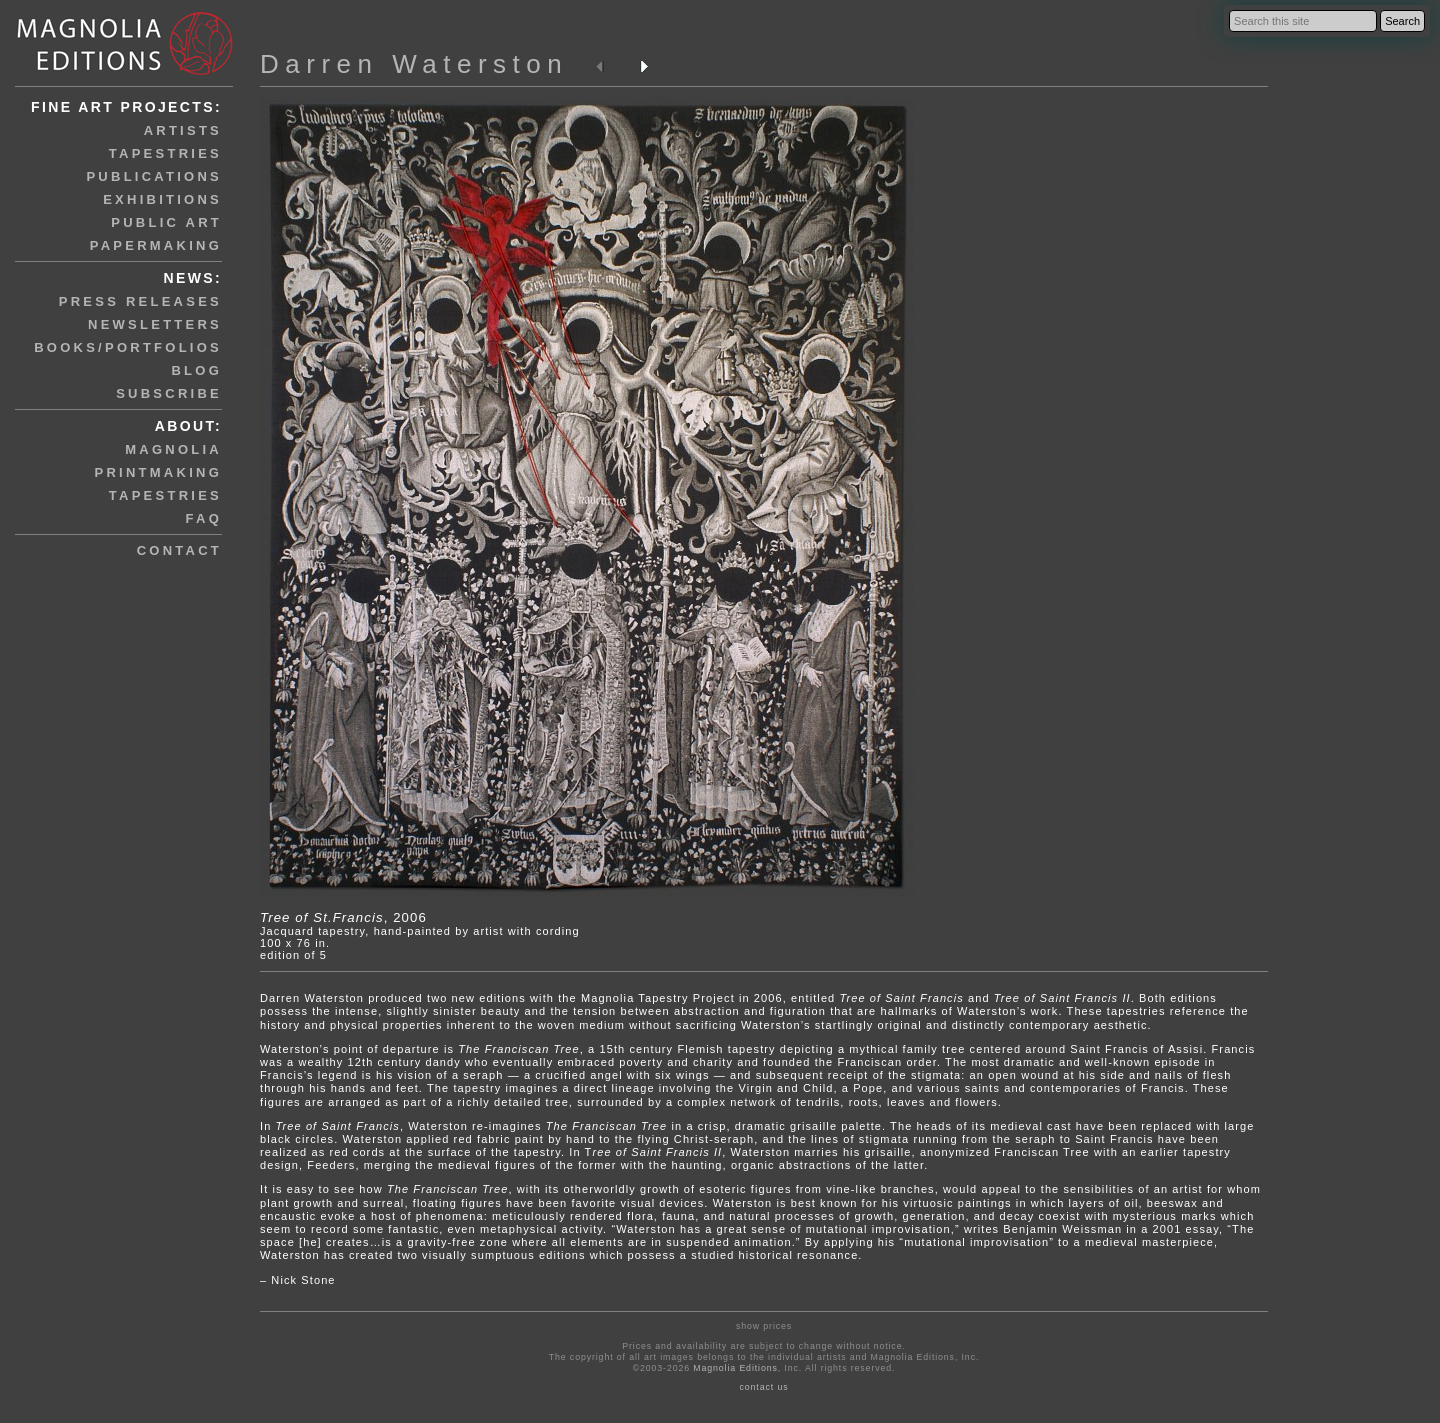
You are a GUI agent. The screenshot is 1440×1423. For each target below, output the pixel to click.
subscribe (169, 393)
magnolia (173, 449)
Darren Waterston (414, 64)
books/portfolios (128, 347)
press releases (140, 301)
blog (196, 370)
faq (204, 518)
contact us (764, 1387)
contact (179, 550)
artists (183, 130)
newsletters (155, 324)
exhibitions (162, 199)
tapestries (165, 153)
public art (166, 222)
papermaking (156, 245)
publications (154, 176)
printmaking (158, 472)
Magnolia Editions (735, 1368)
